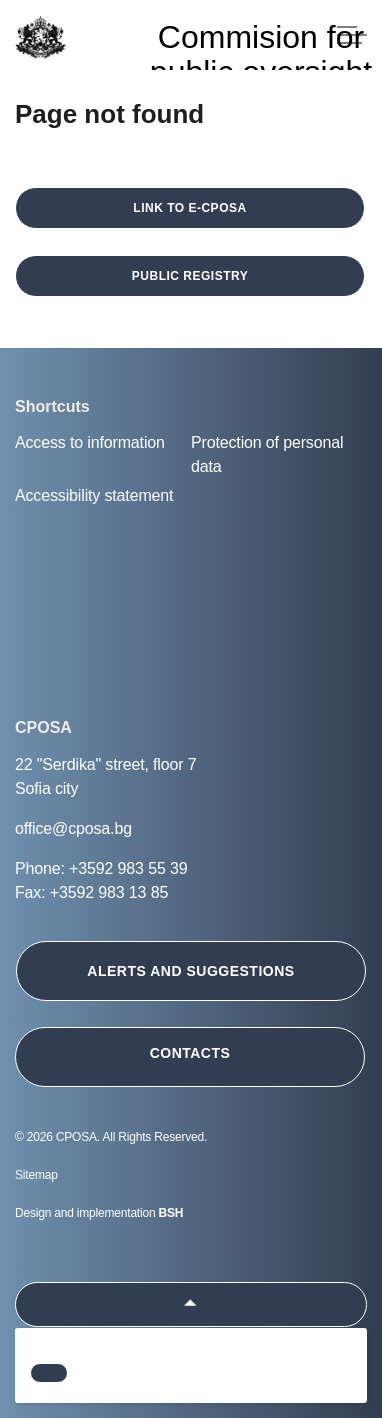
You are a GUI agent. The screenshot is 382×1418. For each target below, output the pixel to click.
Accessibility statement (94, 495)
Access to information (90, 442)
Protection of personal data (267, 454)
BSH (171, 1213)
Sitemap (36, 1175)
